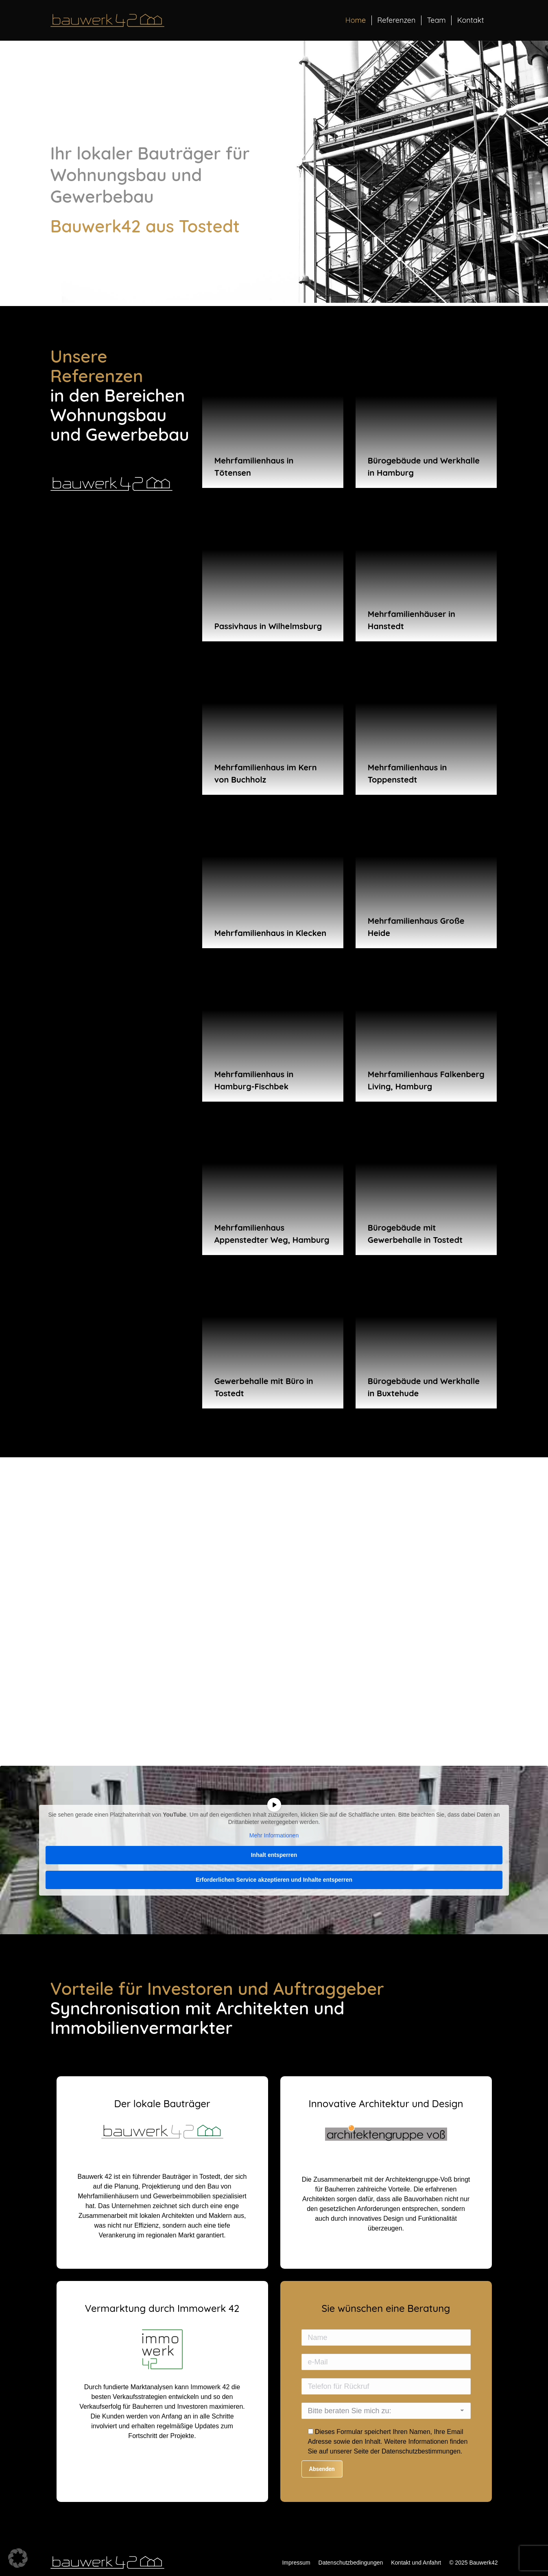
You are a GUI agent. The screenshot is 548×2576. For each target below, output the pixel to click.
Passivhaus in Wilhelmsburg (268, 626)
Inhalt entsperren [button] (274, 1854)
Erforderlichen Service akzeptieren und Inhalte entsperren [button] (273, 1879)
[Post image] (272, 417)
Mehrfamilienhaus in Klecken (270, 933)
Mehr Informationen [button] (273, 1835)
